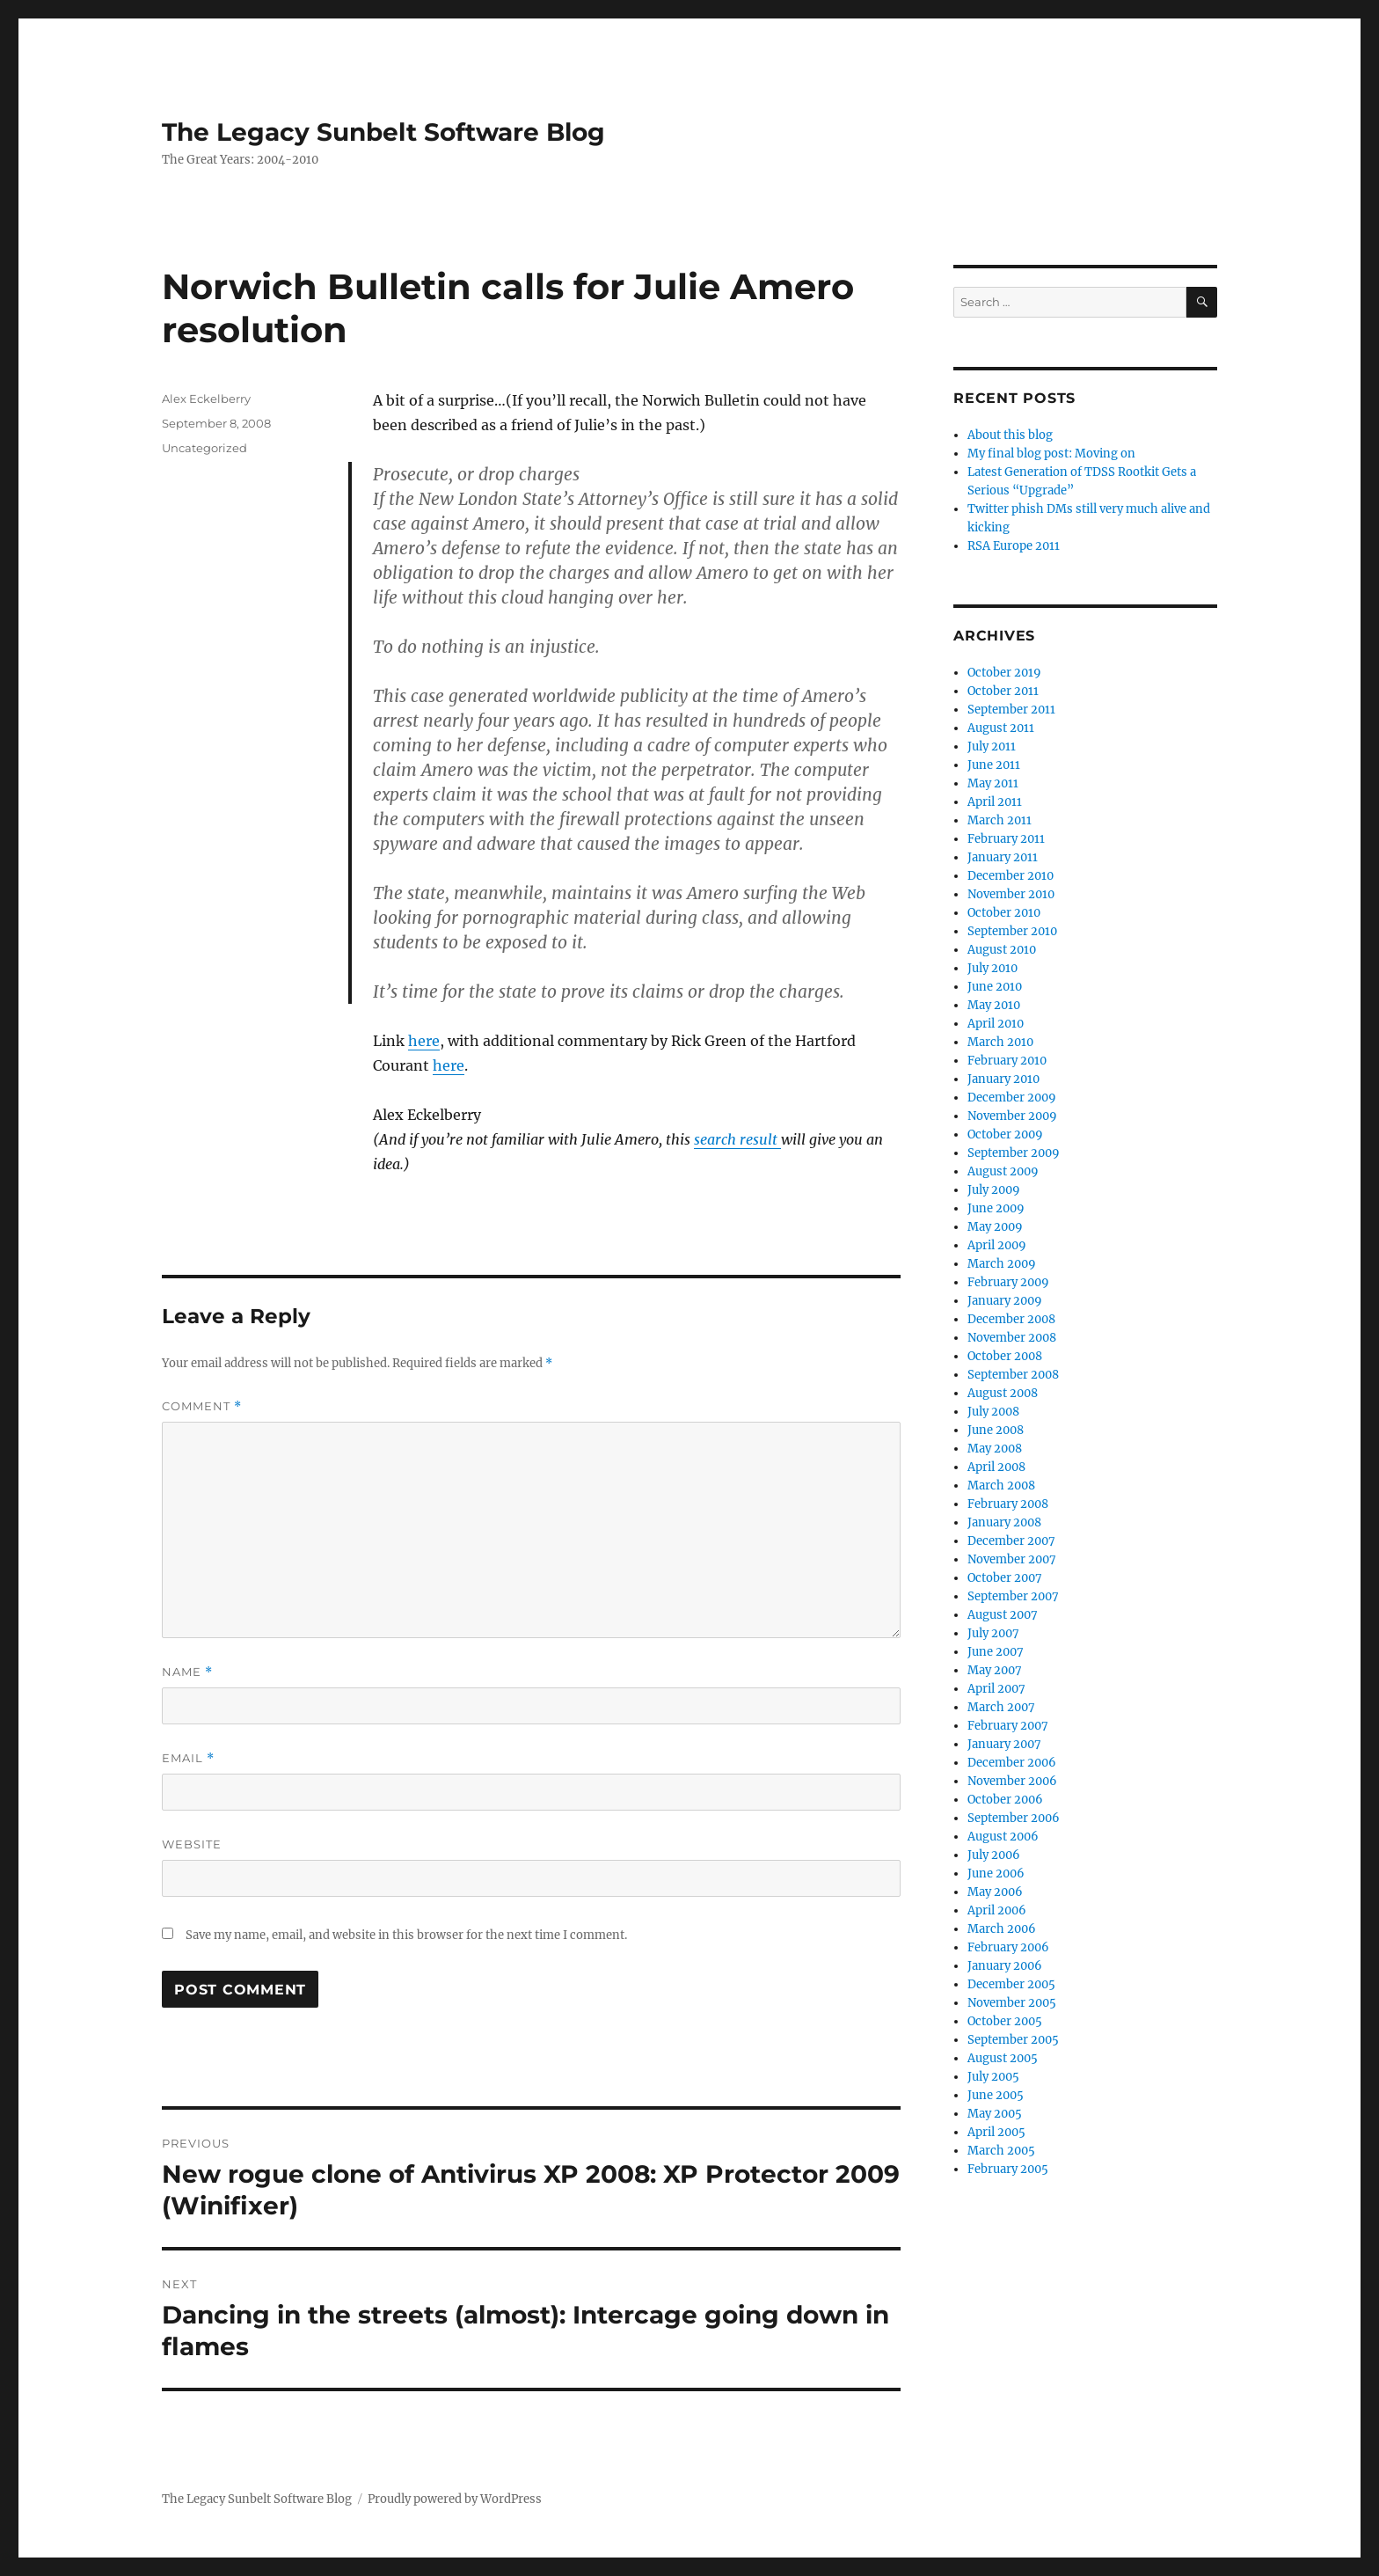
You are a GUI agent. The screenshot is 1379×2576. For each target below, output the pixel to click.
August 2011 (1000, 728)
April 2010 (995, 1023)
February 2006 (1008, 1947)
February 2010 (1007, 1060)
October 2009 (1005, 1134)
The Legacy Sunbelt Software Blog (383, 132)
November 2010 (1010, 894)
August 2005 (1002, 2058)
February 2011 (1006, 838)
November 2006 (1012, 1781)
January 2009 (1004, 1300)
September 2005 (1013, 2039)
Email (188, 1758)
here (424, 1041)
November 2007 (1011, 1559)
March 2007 (1001, 1707)
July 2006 (993, 1855)
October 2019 (1004, 672)
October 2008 (1004, 1356)
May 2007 (994, 1670)
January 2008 (1004, 1522)
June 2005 (995, 2095)
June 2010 (994, 986)
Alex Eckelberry (206, 399)
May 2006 (995, 1891)
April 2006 (996, 1910)
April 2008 (996, 1467)
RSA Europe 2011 (1013, 545)
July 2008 (993, 1411)
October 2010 (1003, 912)
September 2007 (1013, 1596)
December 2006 (1011, 1762)
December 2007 (1011, 1540)
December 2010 (1010, 875)
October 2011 (1003, 691)
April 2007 (996, 1688)
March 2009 (1001, 1263)
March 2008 (1001, 1485)
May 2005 (994, 2113)
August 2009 (1003, 1171)
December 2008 (1011, 1319)
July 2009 (993, 1189)
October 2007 (1004, 1577)
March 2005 (1001, 2150)
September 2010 (1012, 931)
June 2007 (995, 1651)
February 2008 (1007, 1504)
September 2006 (1013, 1818)
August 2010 (1001, 949)
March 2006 (1001, 1928)
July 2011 (991, 746)
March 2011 (999, 820)
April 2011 (994, 801)
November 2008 (1011, 1337)
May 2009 (995, 1226)
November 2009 (1012, 1116)
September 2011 (1011, 709)
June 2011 (993, 764)
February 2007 (1007, 1725)
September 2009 (1013, 1152)
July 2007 (993, 1633)
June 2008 (995, 1430)
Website (192, 1844)
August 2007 (1002, 1614)
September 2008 (1013, 1374)
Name (187, 1672)
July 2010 (992, 968)
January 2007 (1004, 1744)
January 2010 (1003, 1079)
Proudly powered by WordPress (455, 2499)
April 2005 (996, 2132)
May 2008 (994, 1448)
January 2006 (1004, 1965)
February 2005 (1007, 2169)
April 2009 (996, 1245)
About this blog (1010, 435)
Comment (202, 1406)
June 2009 (996, 1208)
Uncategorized (204, 448)
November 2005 (1011, 2002)
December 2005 (1011, 1984)
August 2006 (1003, 1836)
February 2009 (1008, 1282)
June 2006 (996, 1873)
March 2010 (1000, 1042)
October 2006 (1005, 1799)
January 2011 (1002, 857)
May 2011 (992, 783)
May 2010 (993, 1005)
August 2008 (1002, 1393)
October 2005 (1004, 2021)
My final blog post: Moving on (1051, 453)
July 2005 (993, 2076)
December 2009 (1011, 1097)
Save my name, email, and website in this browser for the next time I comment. (406, 1935)
